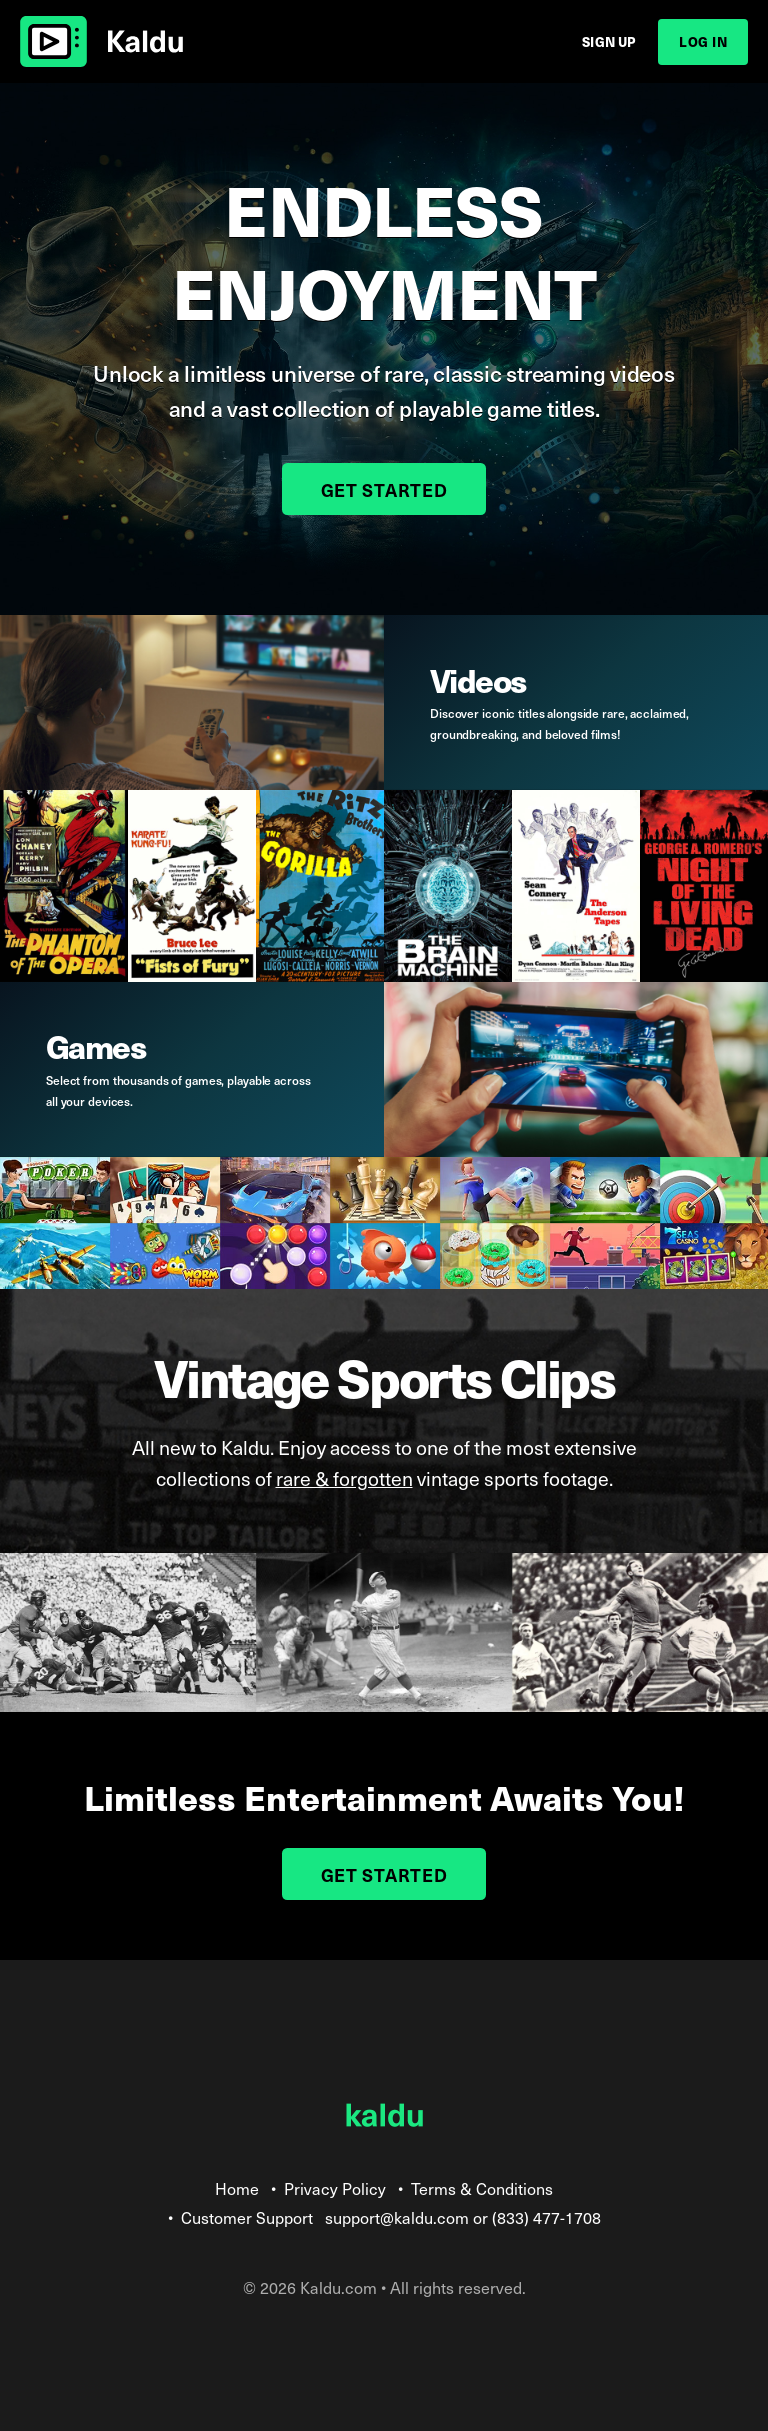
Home (237, 2188)
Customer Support (247, 2217)
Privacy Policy (335, 2188)
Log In (703, 41)
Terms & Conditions (482, 2188)
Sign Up (609, 41)
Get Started (384, 489)
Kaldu (101, 42)
